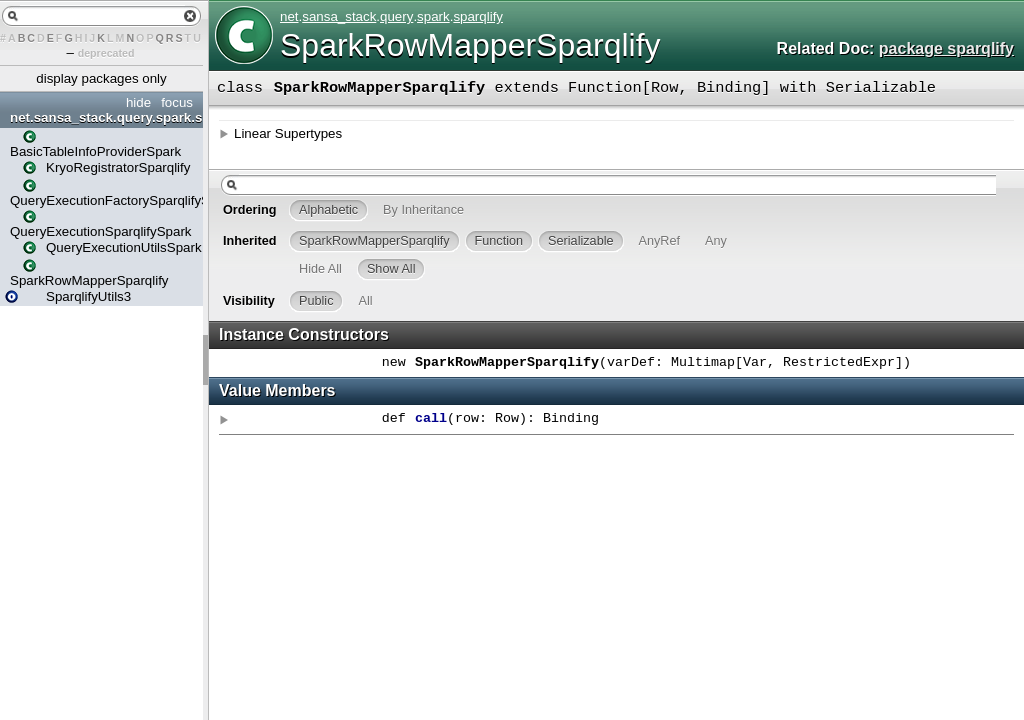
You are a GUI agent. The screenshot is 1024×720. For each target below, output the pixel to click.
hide (138, 102)
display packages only (101, 78)
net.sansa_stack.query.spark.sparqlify (104, 117)
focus (177, 102)
